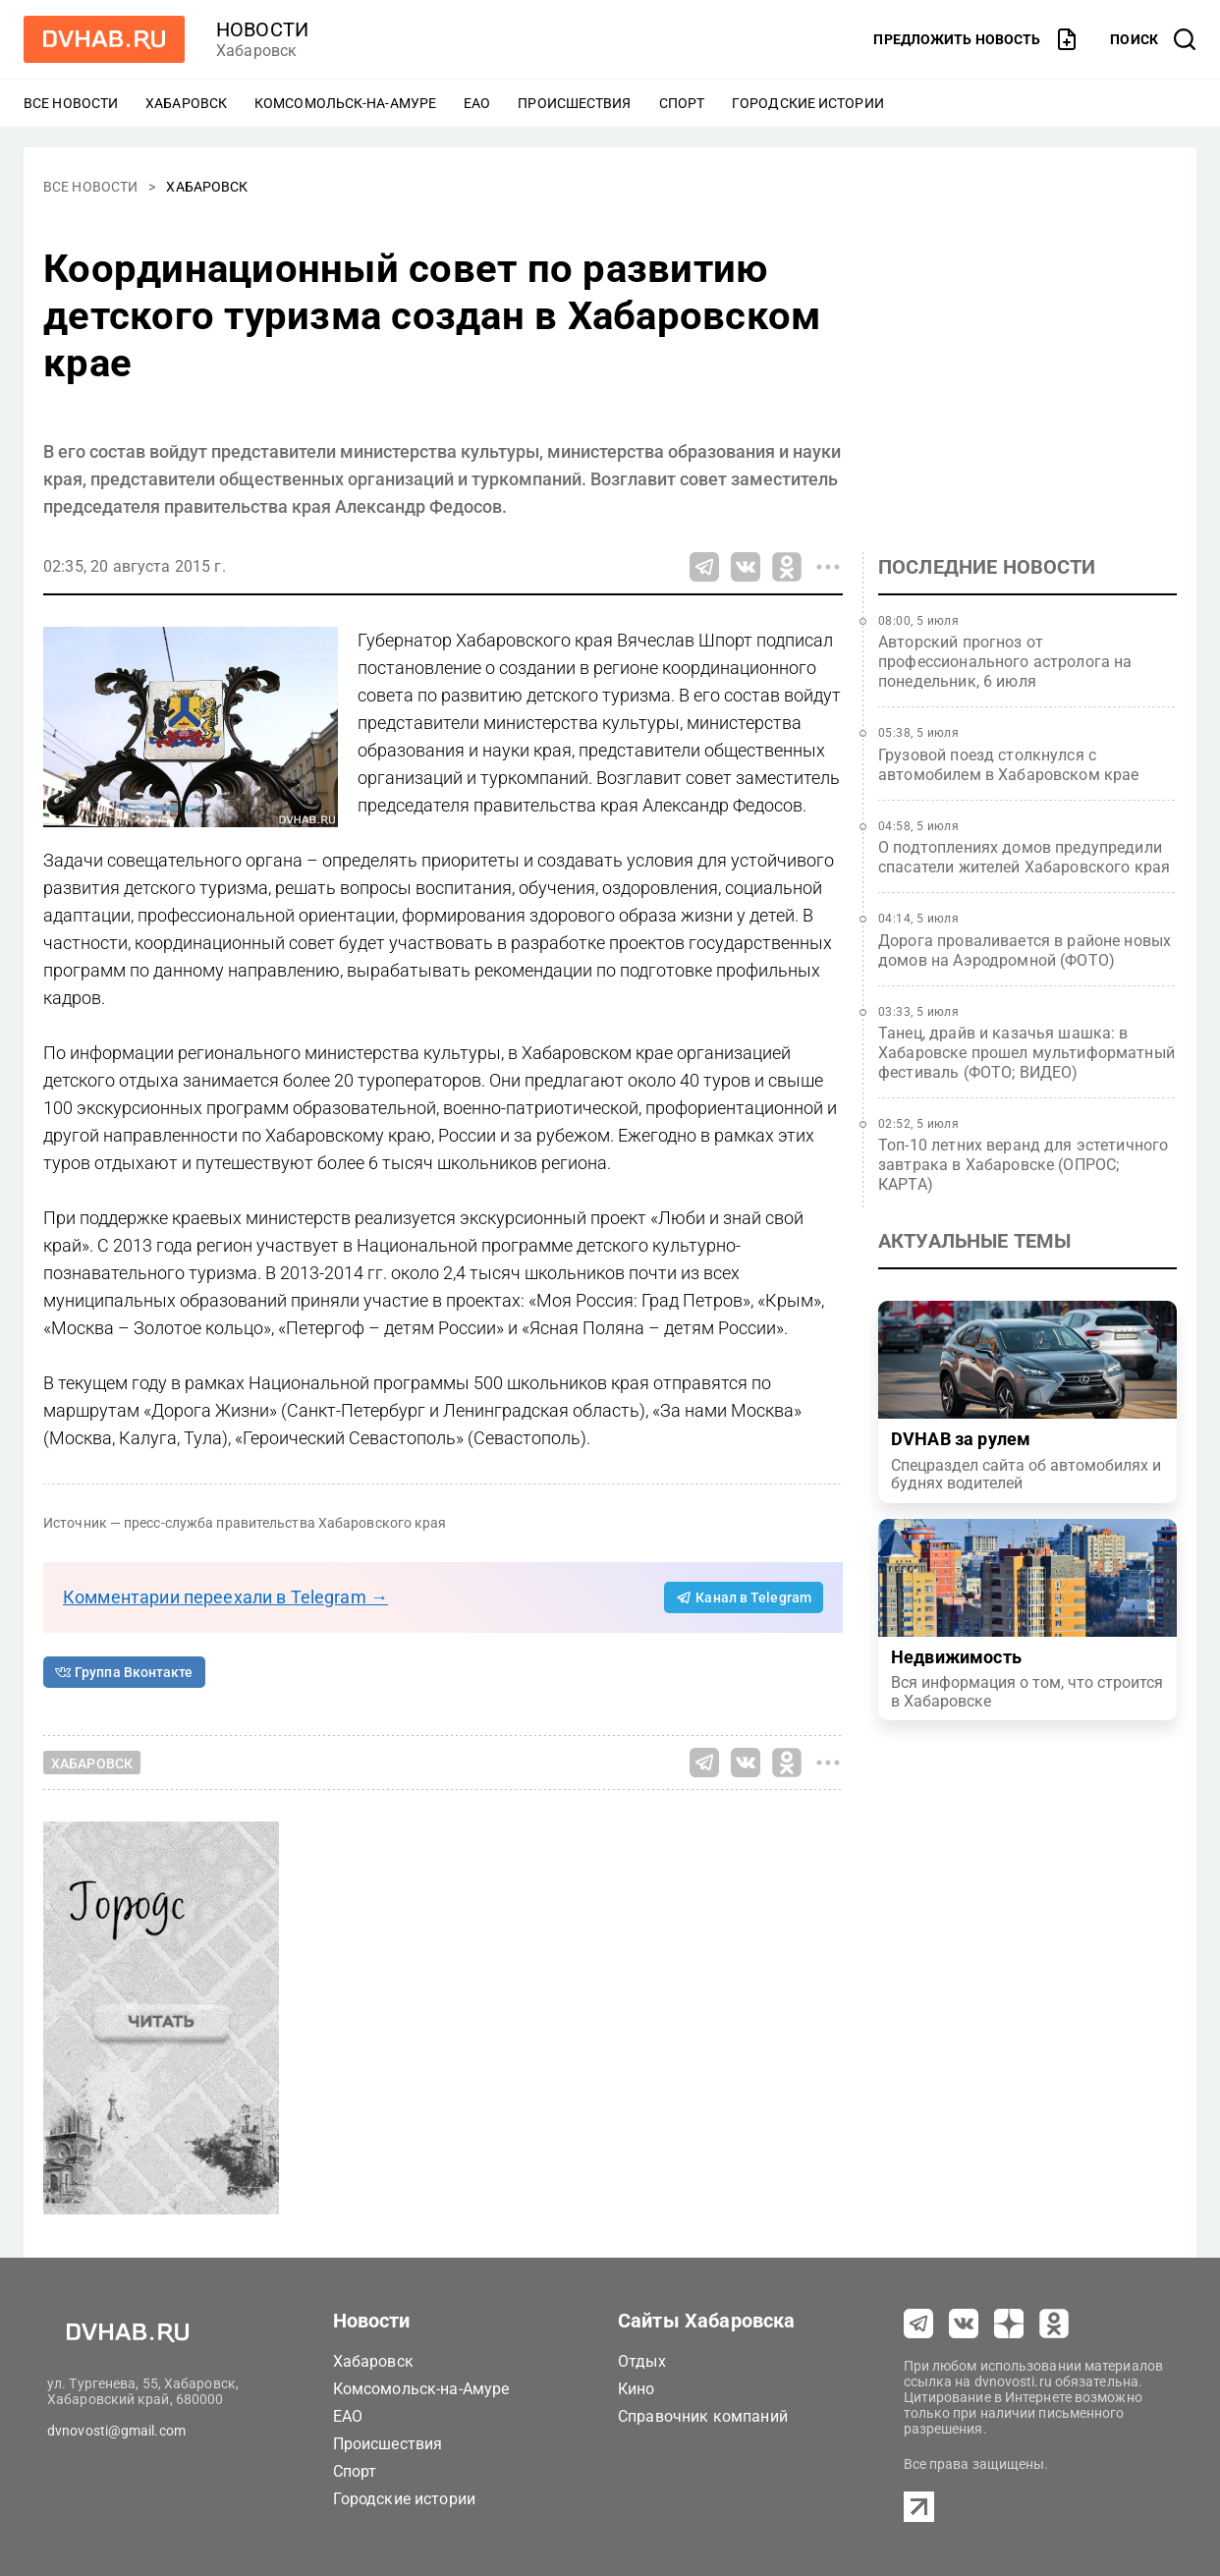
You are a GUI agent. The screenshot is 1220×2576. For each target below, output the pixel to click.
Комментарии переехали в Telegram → (225, 1597)
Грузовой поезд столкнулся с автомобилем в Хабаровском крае (1008, 765)
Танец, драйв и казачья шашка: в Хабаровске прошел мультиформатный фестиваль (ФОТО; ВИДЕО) (1026, 1053)
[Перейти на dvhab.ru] (104, 39)
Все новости (71, 103)
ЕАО (477, 103)
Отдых (642, 2361)
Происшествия (574, 103)
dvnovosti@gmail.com (116, 2430)
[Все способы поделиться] (828, 567)
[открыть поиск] (1153, 39)
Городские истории (808, 103)
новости (262, 29)
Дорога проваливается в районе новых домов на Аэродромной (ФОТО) (1024, 950)
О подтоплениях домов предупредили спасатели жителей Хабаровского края (1024, 857)
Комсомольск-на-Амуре (345, 103)
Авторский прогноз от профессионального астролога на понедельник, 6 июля (1005, 662)
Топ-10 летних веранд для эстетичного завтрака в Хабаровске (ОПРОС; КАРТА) (1023, 1165)
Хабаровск (186, 103)
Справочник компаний (703, 2416)
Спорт (682, 103)
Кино (636, 2389)
